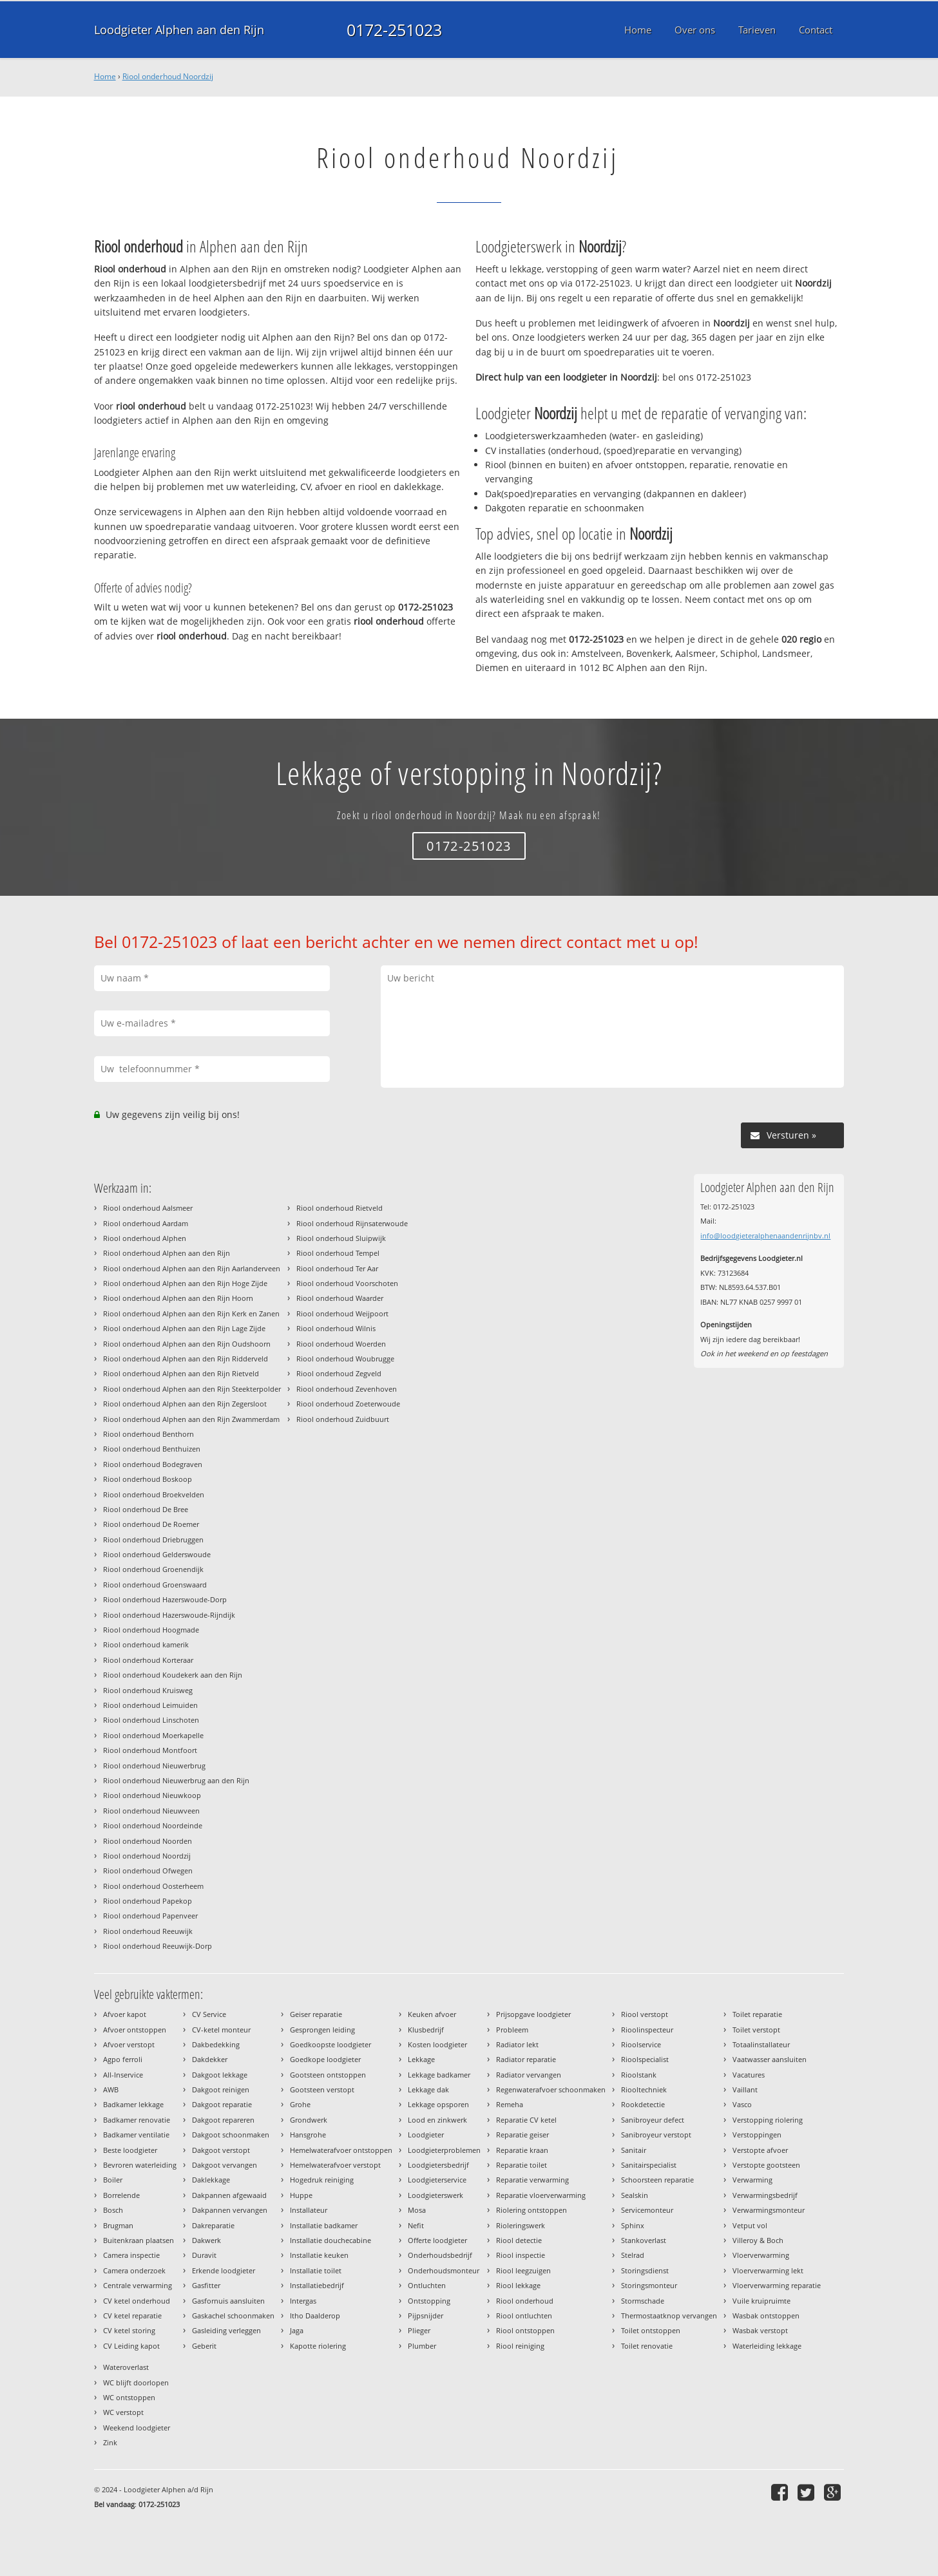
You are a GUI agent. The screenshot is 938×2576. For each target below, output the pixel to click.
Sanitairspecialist (648, 2165)
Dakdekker (209, 2059)
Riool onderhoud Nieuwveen (151, 1810)
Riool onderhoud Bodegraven (152, 1464)
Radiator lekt (517, 2044)
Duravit (204, 2255)
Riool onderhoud (524, 2301)
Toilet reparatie (757, 2014)
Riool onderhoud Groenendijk (153, 1569)
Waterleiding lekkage (766, 2346)
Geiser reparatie (316, 2014)
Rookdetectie (643, 2104)
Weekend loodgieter (136, 2427)
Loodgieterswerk (435, 2195)
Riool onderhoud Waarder (339, 1298)
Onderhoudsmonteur (443, 2270)
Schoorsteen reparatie (657, 2179)
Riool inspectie (520, 2255)
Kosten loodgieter (437, 2044)
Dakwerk (206, 2240)
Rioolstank (638, 2074)
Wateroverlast (126, 2367)
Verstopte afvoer (760, 2150)
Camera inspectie (131, 2255)
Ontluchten (427, 2285)
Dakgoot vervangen (224, 2165)
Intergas (303, 2301)
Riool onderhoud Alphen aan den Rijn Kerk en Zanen (191, 1313)
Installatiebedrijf (317, 2285)
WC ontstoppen (129, 2397)
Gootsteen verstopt (322, 2089)
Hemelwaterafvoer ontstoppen (341, 2150)
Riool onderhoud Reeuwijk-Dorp (157, 1946)
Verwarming (752, 2179)
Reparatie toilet (521, 2165)
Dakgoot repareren (223, 2120)
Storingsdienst (645, 2270)
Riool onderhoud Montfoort (150, 1750)
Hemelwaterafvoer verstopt (335, 2165)
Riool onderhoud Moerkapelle (153, 1735)
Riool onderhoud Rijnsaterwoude (352, 1223)
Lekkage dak (428, 2089)
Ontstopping (429, 2301)
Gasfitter (206, 2285)
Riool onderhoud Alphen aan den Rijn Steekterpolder (192, 1389)
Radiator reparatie (526, 2059)
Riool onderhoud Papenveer (150, 1915)
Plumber (422, 2346)
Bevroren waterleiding (140, 2165)
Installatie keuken (319, 2255)
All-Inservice (123, 2074)
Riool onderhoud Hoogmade (151, 1629)
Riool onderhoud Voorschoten (347, 1283)
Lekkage (421, 2059)
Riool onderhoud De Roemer (151, 1524)
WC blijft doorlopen (136, 2382)
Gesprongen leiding (322, 2029)
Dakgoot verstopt (221, 2150)
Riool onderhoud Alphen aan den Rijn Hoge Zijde (185, 1283)
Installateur (308, 2210)
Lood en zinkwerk (437, 2120)
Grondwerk (308, 2120)
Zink (110, 2442)
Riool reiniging (520, 2346)
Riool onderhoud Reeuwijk (148, 1931)
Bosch (113, 2210)
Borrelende (121, 2195)
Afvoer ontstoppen (134, 2029)
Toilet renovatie (647, 2346)
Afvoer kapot (124, 2014)
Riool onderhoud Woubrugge (345, 1358)
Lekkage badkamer (439, 2074)
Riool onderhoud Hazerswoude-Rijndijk (169, 1615)
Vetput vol (749, 2225)
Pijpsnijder (425, 2315)
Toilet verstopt (756, 2029)
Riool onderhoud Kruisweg (148, 1690)
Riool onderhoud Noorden (147, 1841)
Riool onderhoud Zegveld (338, 1373)
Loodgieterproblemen (444, 2150)
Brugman (118, 2225)
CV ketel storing (129, 2330)
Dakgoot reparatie (222, 2104)
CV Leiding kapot (131, 2346)
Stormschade (642, 2301)
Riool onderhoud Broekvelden (153, 1494)
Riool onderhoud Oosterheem (153, 1886)
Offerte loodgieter (437, 2240)
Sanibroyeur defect (652, 2120)
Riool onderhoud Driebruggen (153, 1539)
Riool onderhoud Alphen (144, 1238)
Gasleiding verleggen (226, 2330)
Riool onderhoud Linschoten (151, 1720)
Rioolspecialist (645, 2059)
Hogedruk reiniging (322, 2179)
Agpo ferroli (122, 2059)
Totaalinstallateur (761, 2044)
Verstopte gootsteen (766, 2165)
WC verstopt (123, 2412)
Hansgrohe (308, 2134)
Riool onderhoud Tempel (337, 1253)
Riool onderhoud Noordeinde (152, 1825)
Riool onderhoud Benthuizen (151, 1449)
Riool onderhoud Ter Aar (337, 1268)
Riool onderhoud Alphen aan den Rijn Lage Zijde (184, 1328)
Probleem (512, 2029)
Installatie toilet (315, 2270)
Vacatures (748, 2074)
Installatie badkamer (324, 2225)
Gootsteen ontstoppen (328, 2074)
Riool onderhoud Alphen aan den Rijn (166, 1253)
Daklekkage (211, 2179)
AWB (111, 2089)
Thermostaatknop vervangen (669, 2315)
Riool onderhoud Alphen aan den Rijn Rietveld (181, 1373)
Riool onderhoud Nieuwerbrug (154, 1765)
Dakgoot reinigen (220, 2089)
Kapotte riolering (318, 2346)
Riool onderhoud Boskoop (147, 1479)
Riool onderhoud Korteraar (148, 1660)
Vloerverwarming (760, 2255)
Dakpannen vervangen (229, 2210)
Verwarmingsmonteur (768, 2210)
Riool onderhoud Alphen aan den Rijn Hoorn (178, 1298)
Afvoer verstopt (129, 2044)
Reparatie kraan (522, 2150)
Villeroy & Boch (757, 2240)
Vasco (742, 2104)
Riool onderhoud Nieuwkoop (152, 1795)
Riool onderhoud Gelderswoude (157, 1554)
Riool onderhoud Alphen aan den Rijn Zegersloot (185, 1403)
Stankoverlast (643, 2240)
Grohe (300, 2104)
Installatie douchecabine (330, 2240)
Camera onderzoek (134, 2270)
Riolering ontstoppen (531, 2210)
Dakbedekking (216, 2044)
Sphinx (632, 2225)
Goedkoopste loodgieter (330, 2044)
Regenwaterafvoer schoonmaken (551, 2089)
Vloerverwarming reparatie (776, 2285)
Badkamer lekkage (133, 2104)
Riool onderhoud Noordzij (167, 76)
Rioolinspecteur (647, 2029)
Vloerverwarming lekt (767, 2270)
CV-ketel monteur (221, 2029)
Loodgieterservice (437, 2179)
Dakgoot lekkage (219, 2074)
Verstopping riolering (767, 2120)
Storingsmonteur (649, 2285)
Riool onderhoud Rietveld (339, 1208)
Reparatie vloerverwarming (541, 2195)
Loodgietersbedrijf (438, 2165)
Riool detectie (519, 2240)
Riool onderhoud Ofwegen (148, 1870)
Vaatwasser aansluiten (769, 2059)
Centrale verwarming (137, 2285)
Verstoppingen (756, 2134)
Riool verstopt (644, 2014)
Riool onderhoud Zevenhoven (346, 1389)
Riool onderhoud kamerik (146, 1644)
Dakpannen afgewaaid (229, 2195)
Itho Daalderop (315, 2315)
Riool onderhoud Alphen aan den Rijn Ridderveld (185, 1358)
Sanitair (633, 2150)
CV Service (209, 2014)
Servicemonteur (647, 2210)
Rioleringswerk (520, 2225)
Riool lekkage (518, 2285)
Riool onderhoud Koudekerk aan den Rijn (172, 1675)
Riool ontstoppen (525, 2330)
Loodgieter (426, 2134)
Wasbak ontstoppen (765, 2315)
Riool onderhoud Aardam (145, 1223)
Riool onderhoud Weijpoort (342, 1313)
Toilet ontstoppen (650, 2330)
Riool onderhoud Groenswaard (155, 1584)
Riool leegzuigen (523, 2270)
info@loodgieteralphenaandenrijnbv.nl (765, 1235)
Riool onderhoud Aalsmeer (148, 1208)
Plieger (419, 2330)
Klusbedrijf (426, 2029)
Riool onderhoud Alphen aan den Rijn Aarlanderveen (191, 1268)
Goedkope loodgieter (325, 2059)
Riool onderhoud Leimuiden (150, 1705)
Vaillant (745, 2089)
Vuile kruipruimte (761, 2301)
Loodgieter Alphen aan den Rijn (179, 29)
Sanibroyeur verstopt (656, 2134)
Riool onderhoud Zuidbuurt (342, 1419)
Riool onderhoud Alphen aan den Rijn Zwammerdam (191, 1419)
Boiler (112, 2179)
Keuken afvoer (432, 2014)
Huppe (301, 2195)
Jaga (296, 2330)
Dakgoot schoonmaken (230, 2134)
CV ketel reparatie (132, 2315)
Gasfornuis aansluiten (228, 2301)
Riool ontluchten (524, 2315)
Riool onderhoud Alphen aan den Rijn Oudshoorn (187, 1344)
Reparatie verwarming (532, 2179)
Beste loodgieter (130, 2150)
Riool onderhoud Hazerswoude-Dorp (165, 1599)
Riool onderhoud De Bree (145, 1509)
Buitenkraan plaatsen (138, 2240)
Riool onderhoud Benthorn (148, 1434)
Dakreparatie (213, 2225)
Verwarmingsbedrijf (765, 2195)
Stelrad (632, 2255)
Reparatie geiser (522, 2134)
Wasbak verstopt (760, 2330)
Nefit (416, 2225)
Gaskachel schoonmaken (233, 2315)
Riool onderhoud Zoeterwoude (348, 1403)
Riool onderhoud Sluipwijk (341, 1238)
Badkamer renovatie (136, 2120)
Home (105, 76)
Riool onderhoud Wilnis (336, 1328)
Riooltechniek (644, 2089)
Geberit (204, 2346)
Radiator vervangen (528, 2074)
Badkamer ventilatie (136, 2134)
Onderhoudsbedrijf (440, 2255)
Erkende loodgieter (223, 2270)
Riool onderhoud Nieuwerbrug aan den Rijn (176, 1780)
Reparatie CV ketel (526, 2120)
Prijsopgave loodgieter (533, 2014)
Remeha (509, 2104)
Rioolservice (641, 2044)
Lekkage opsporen (438, 2104)
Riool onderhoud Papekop (147, 1901)
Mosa (417, 2210)
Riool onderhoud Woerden (341, 1344)
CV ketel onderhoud (136, 2301)
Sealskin (634, 2195)
